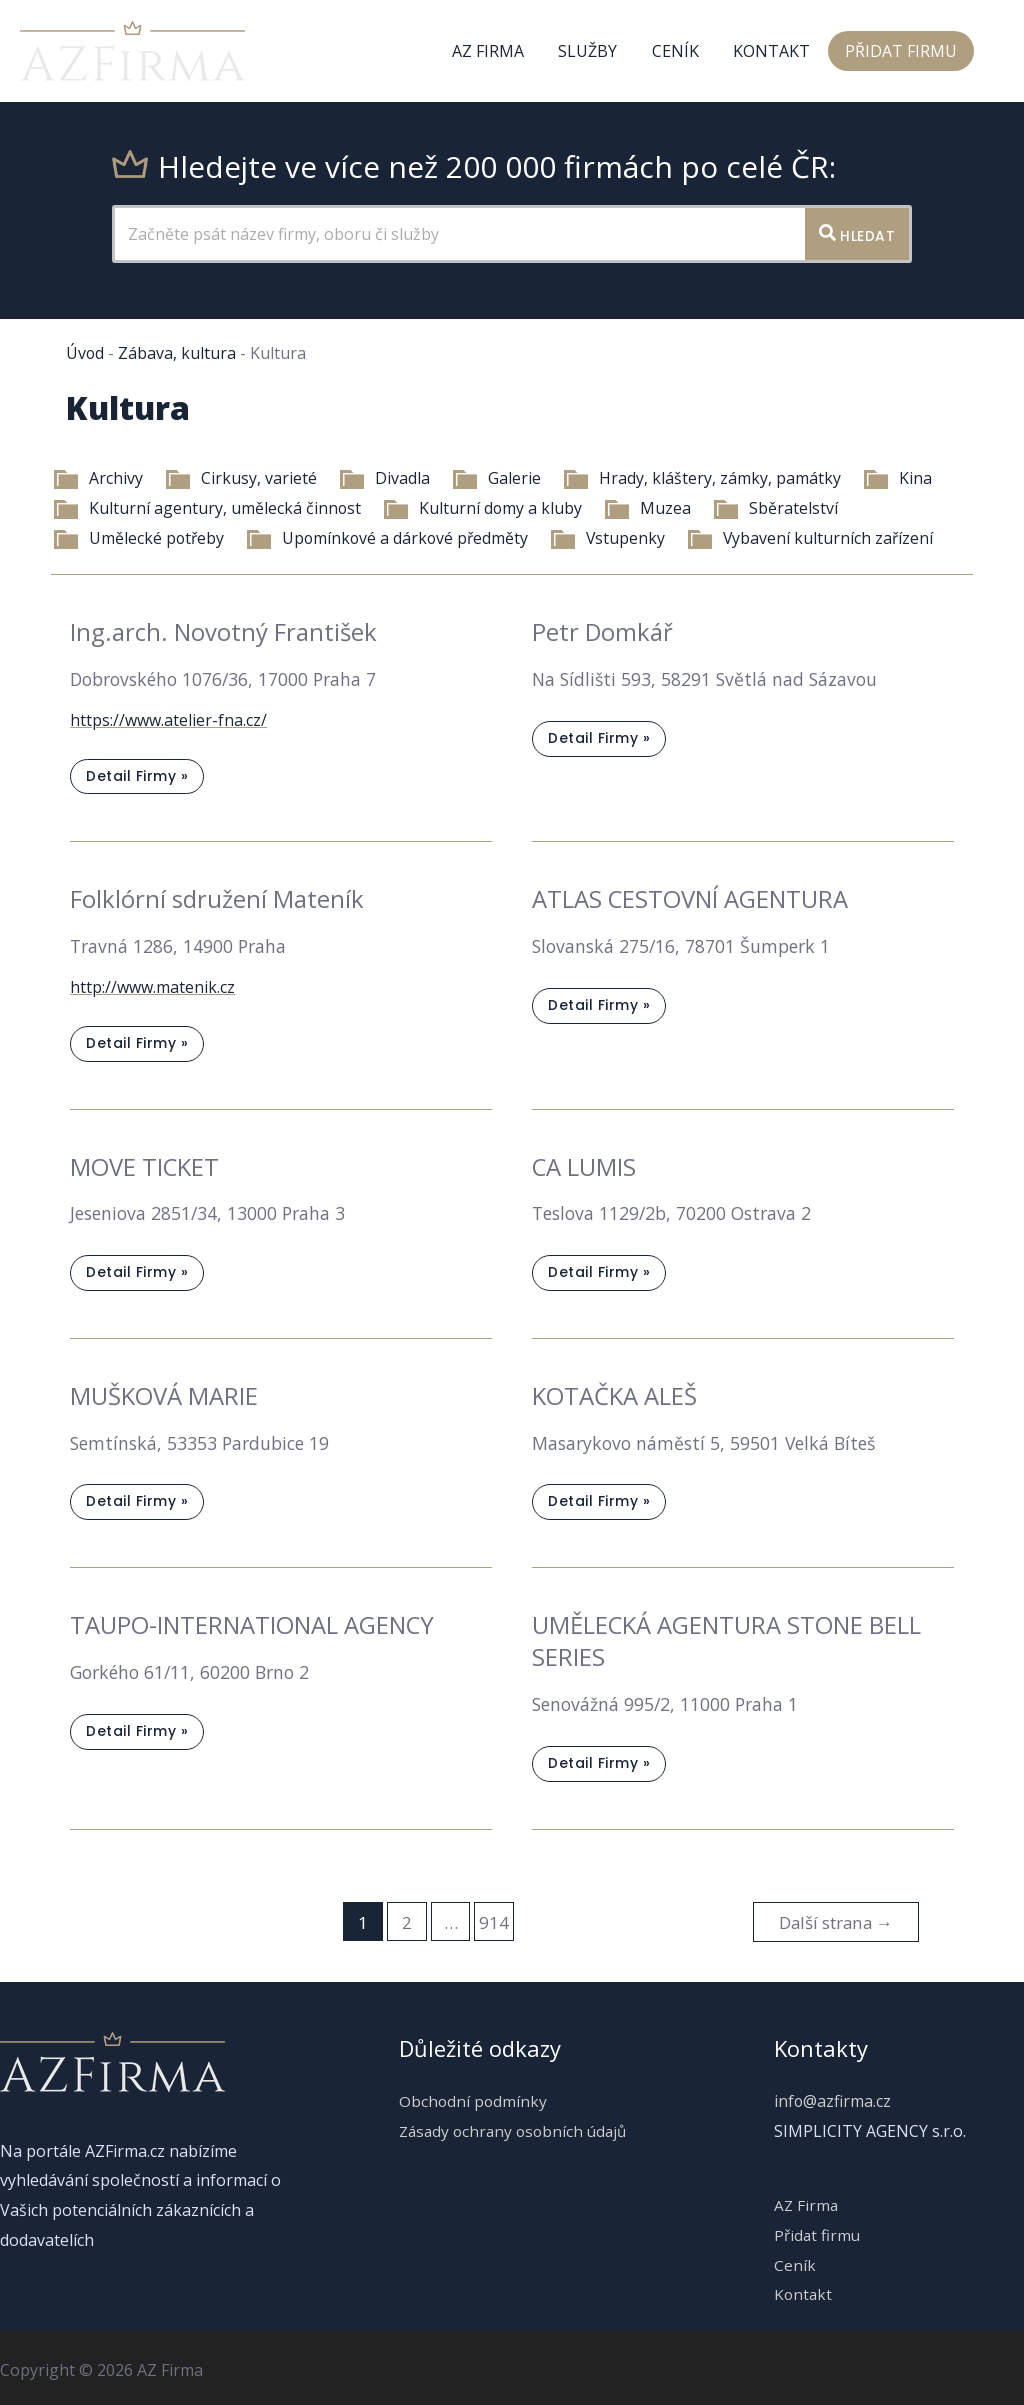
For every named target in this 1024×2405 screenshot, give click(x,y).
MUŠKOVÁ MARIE (164, 1393)
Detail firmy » (136, 779)
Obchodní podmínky (469, 2096)
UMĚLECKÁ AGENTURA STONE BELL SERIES (727, 1637)
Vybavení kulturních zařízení (817, 538)
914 (493, 1917)
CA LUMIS (584, 1164)
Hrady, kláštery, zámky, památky (701, 478)
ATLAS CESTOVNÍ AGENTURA (690, 898)
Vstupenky (613, 538)
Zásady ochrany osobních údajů (512, 2126)
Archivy (97, 478)
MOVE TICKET (145, 1164)
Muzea (648, 508)
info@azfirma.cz (833, 2096)
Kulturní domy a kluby (483, 508)
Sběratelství (776, 508)
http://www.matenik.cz (152, 985)
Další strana (834, 1917)
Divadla (383, 478)
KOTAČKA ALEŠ (614, 1393)
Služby (596, 51)
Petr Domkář (603, 631)
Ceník (681, 51)
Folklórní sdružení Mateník (217, 898)
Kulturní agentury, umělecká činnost (206, 508)
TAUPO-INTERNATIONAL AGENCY (252, 1621)
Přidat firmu (902, 51)
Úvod (85, 353)
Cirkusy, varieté (240, 478)
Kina (896, 478)
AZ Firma (499, 51)
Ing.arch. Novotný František (223, 631)
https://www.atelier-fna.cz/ (168, 719)
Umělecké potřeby (138, 538)
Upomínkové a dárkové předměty (390, 538)
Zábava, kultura (178, 353)
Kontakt (775, 51)
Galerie (495, 478)
